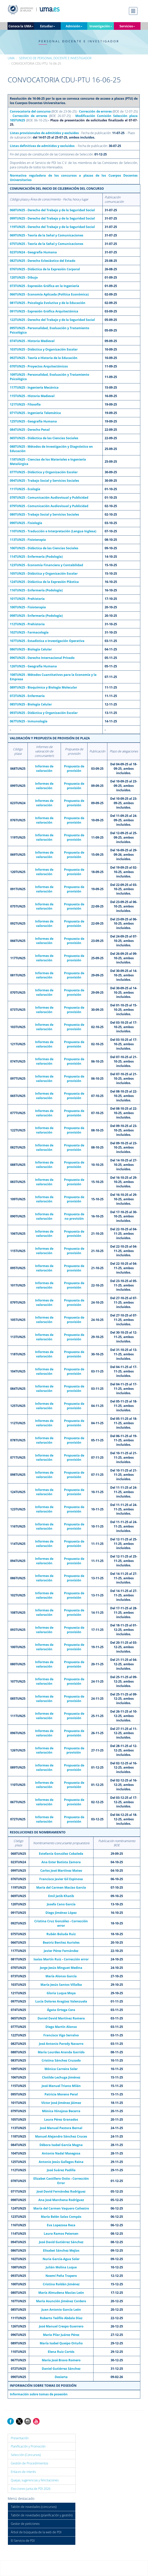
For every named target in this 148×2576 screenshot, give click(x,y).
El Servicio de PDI (23, 2540)
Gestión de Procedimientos (29, 2463)
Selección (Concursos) (26, 2455)
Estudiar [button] (47, 26)
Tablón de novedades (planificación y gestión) (41, 2515)
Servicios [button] (127, 26)
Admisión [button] (74, 26)
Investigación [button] (100, 26)
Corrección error (76, 1959)
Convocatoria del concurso (30, 111)
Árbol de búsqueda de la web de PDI (36, 2532)
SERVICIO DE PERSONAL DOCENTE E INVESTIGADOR (55, 58)
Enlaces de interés (23, 2472)
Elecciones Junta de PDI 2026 (30, 2489)
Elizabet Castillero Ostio (51, 2178)
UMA (11, 58)
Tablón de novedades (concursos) (33, 2507)
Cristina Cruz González (51, 1921)
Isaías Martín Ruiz (47, 1959)
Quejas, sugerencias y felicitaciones (35, 2480)
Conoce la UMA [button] (20, 26)
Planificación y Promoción (28, 2446)
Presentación (20, 2438)
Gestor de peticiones (25, 2524)
